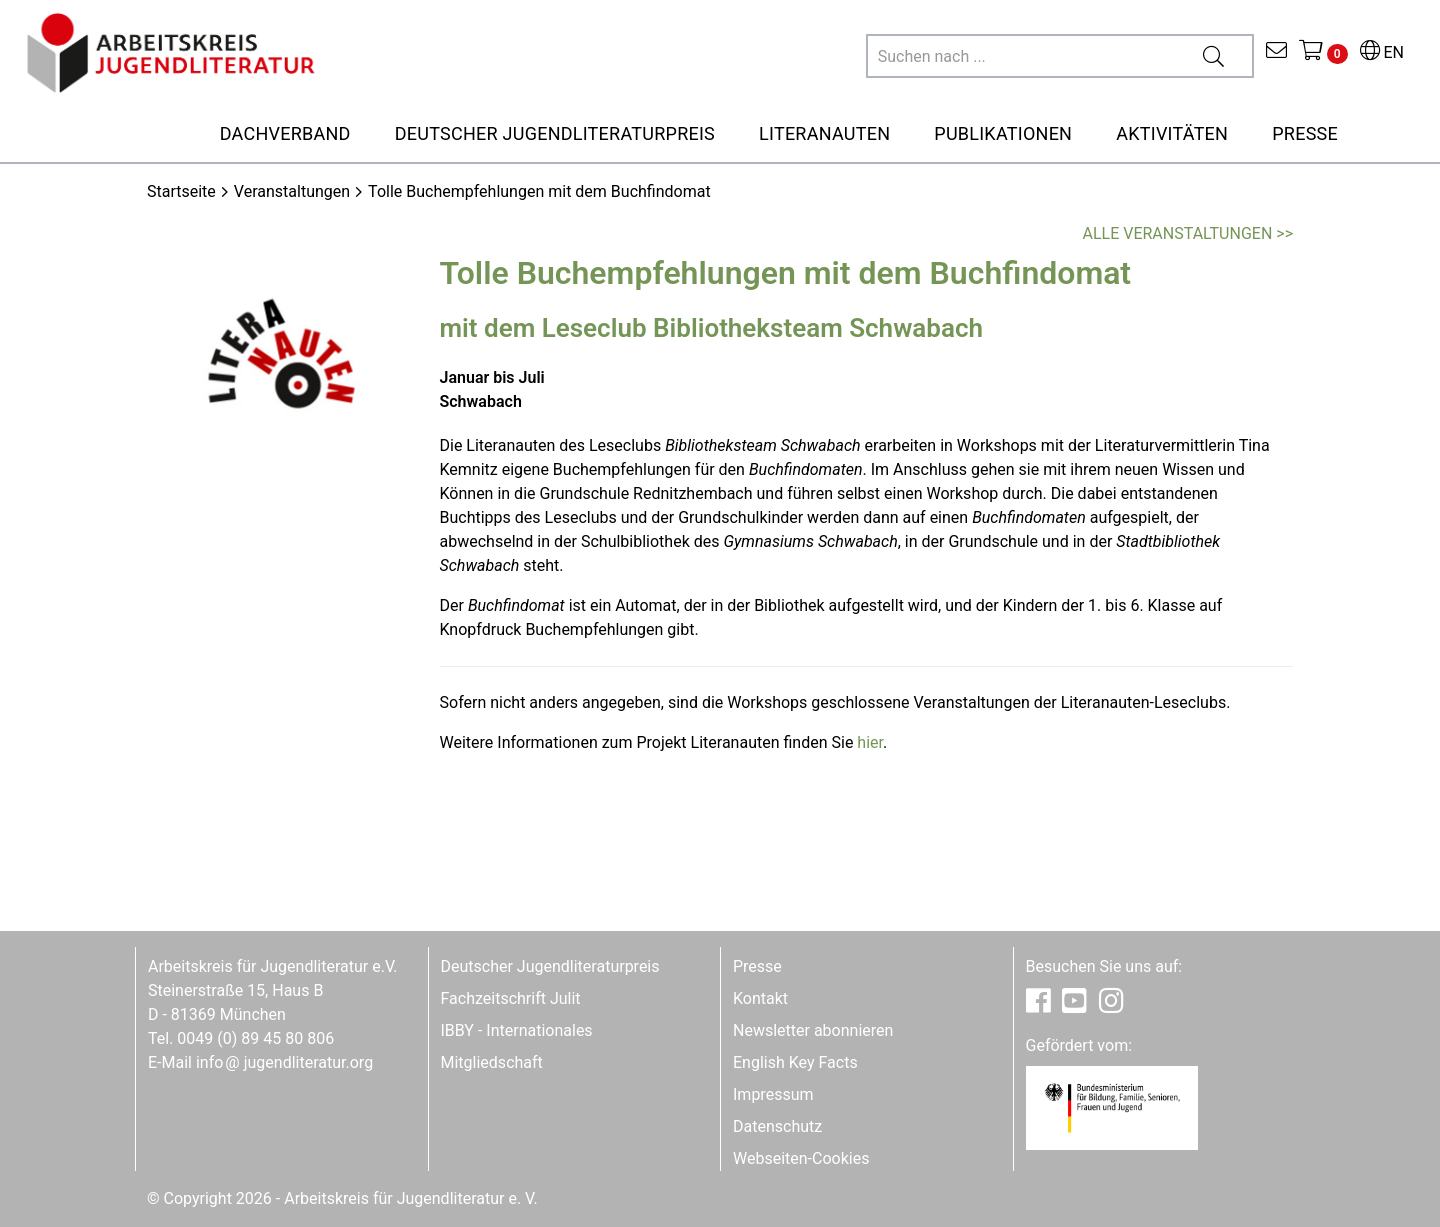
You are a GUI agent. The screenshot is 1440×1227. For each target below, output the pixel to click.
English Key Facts (795, 1062)
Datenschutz (777, 1126)
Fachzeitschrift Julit (511, 998)
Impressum (773, 1094)
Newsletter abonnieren (813, 1030)
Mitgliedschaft (492, 1062)
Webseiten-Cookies (801, 1158)
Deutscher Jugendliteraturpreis (550, 966)
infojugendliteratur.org (284, 1062)
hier (870, 742)
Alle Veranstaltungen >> (1187, 233)
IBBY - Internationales (517, 1030)
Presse (757, 966)
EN (1382, 52)
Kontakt (760, 998)
